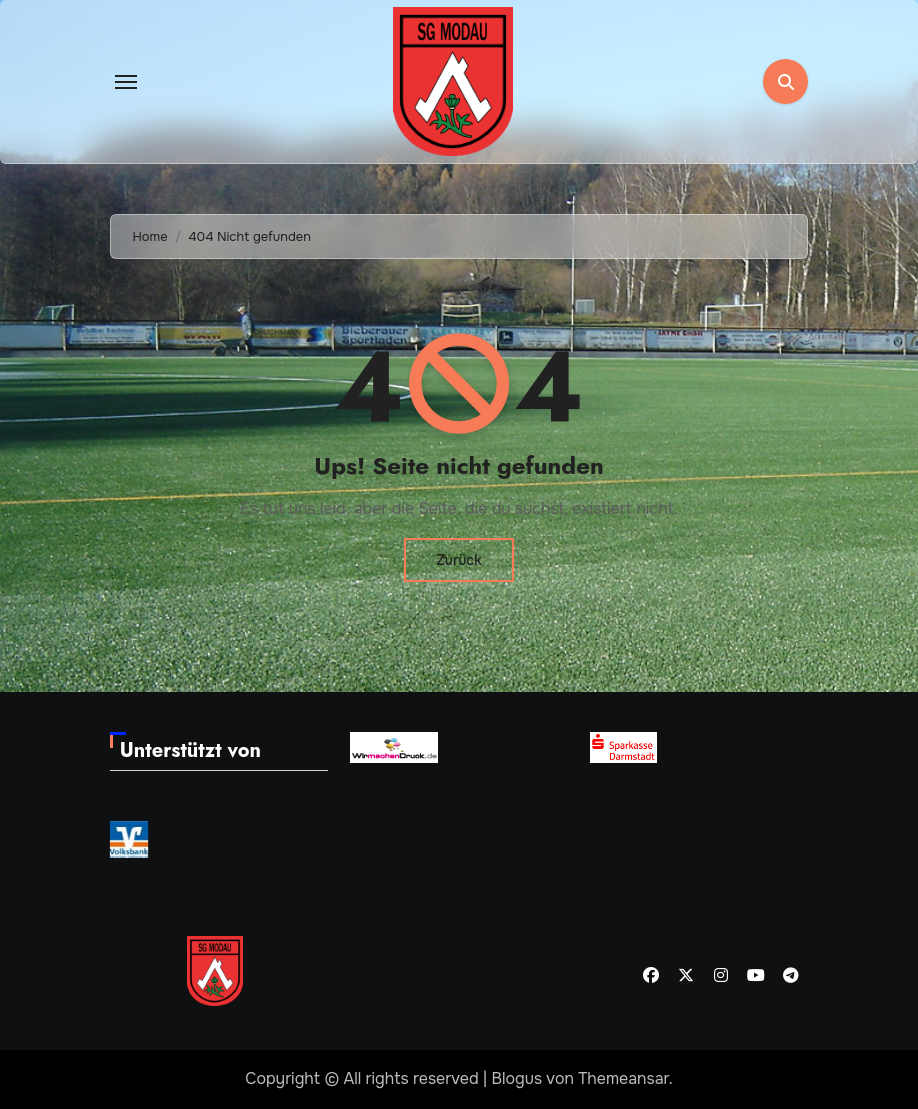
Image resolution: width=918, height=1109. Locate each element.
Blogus (517, 1078)
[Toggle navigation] (126, 82)
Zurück (458, 560)
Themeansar (623, 1078)
